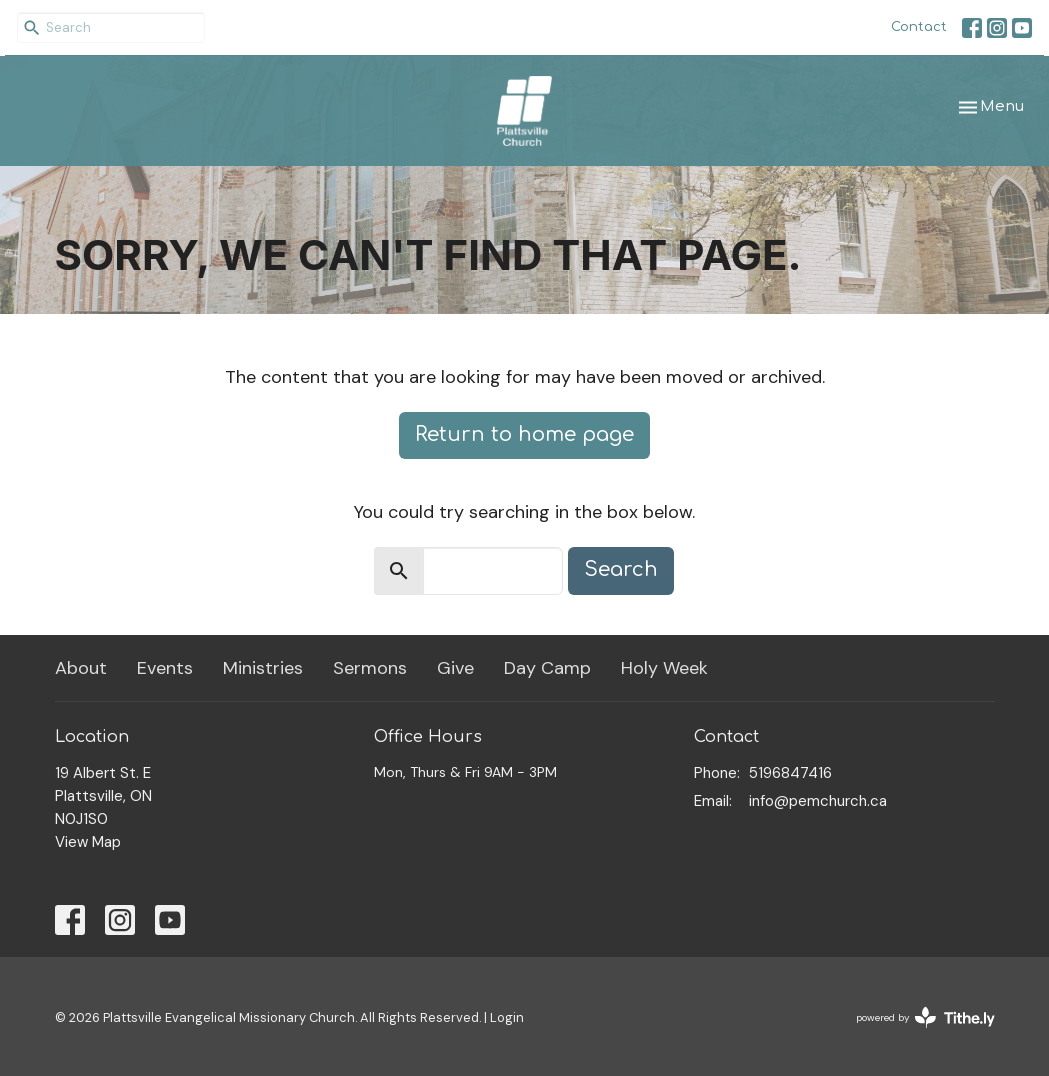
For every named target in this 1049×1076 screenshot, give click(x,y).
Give (455, 668)
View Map (88, 842)
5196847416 (790, 773)
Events (165, 668)
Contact (919, 27)
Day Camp (547, 668)
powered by (925, 1017)
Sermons (370, 668)
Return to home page (524, 434)
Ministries (263, 668)
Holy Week (664, 668)
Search (621, 569)
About (81, 668)
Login (507, 1017)
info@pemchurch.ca (818, 801)
